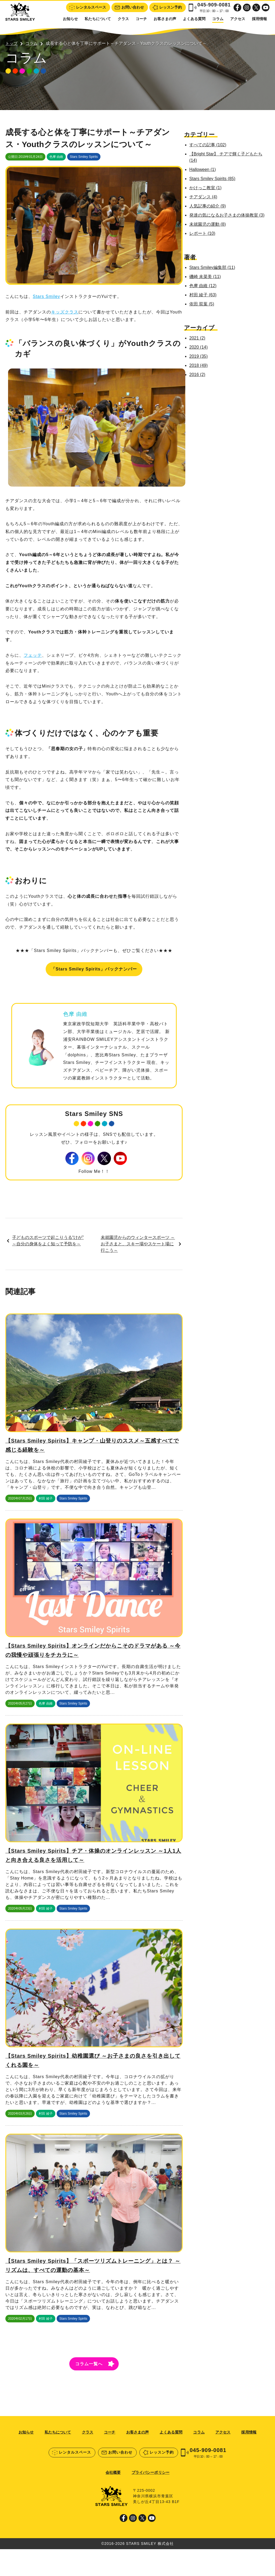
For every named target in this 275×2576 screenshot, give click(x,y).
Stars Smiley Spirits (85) (231, 174)
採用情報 (259, 19)
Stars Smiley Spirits (84, 157)
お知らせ (70, 19)
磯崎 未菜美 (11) (223, 279)
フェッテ (33, 661)
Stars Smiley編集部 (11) (231, 270)
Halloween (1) (221, 165)
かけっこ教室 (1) (224, 183)
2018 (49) (217, 368)
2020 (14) (217, 349)
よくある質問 (194, 19)
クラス (123, 19)
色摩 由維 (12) (221, 288)
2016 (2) (216, 377)
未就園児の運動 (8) (226, 226)
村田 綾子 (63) (221, 297)
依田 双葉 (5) (220, 306)
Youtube (266, 7)
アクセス (237, 19)
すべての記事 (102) (226, 140)
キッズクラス (64, 320)
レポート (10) (221, 235)
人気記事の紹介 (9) (226, 202)
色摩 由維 (56, 157)
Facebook (237, 7)
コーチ (141, 19)
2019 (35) (217, 358)
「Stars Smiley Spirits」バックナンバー (98, 967)
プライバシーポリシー (150, 2499)
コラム (217, 19)
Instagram (247, 7)
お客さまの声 (165, 19)
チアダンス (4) (222, 193)
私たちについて (98, 19)
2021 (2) (216, 340)
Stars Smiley (46, 304)
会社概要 (113, 2499)
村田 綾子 (45, 1503)
